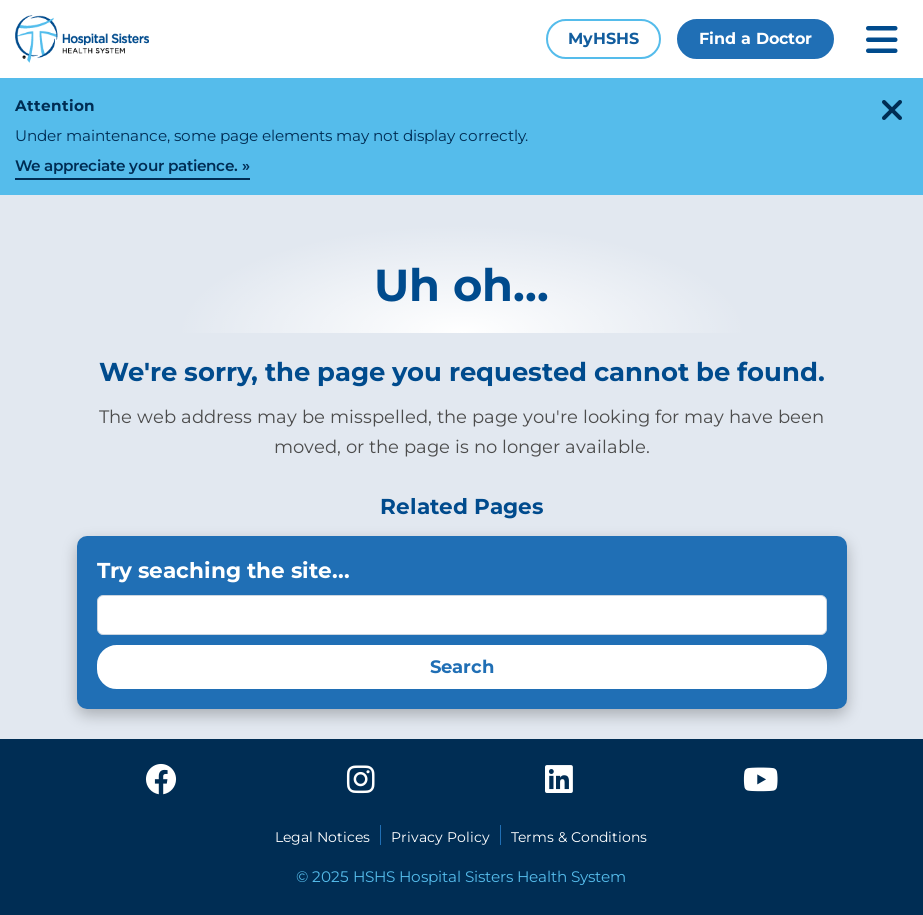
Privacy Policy (440, 837)
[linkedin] (559, 785)
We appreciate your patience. (126, 165)
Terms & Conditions (579, 837)
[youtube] (760, 785)
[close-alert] (892, 110)
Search (462, 667)
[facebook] (161, 785)
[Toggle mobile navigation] (882, 39)
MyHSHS (603, 38)
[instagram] (361, 785)
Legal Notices (322, 837)
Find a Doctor (755, 38)
